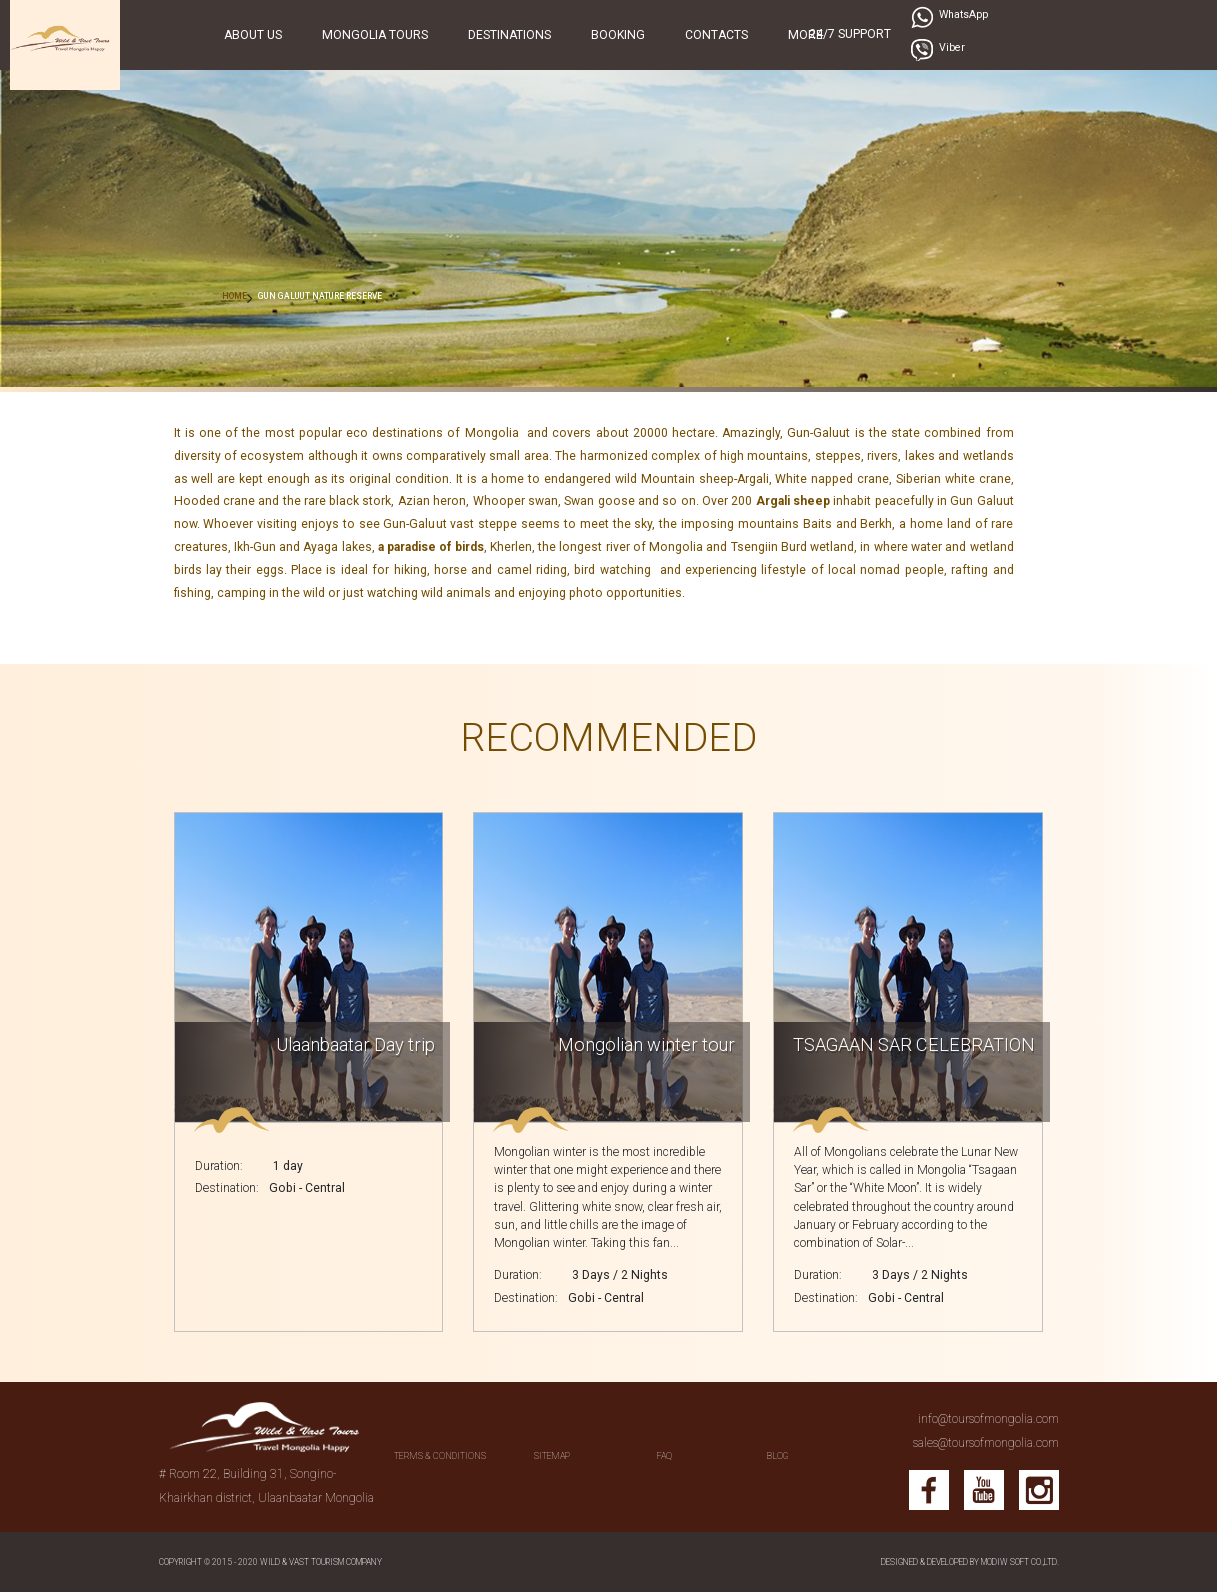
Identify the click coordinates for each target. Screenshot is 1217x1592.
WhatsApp (963, 14)
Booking (618, 35)
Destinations (509, 35)
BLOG (777, 1456)
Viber (952, 47)
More (805, 35)
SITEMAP (552, 1456)
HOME (234, 296)
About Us (253, 35)
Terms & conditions (440, 1456)
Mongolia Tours (375, 35)
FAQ (664, 1456)
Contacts (716, 35)
